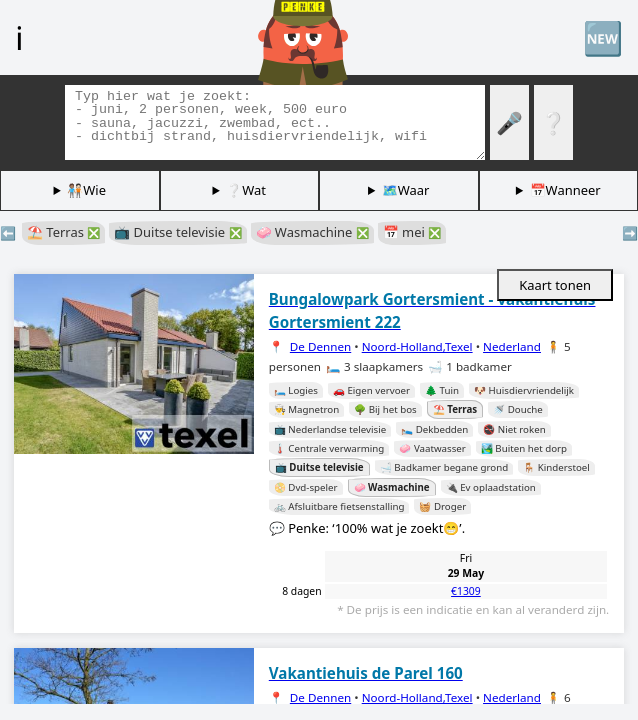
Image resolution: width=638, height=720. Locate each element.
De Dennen (320, 346)
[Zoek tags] (275, 122)
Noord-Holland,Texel (417, 346)
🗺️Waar (406, 190)
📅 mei (412, 232)
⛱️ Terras (63, 232)
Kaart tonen (555, 285)
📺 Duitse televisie (177, 232)
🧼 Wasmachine (312, 232)
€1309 (466, 591)
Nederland (512, 346)
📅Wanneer (565, 190)
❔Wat (246, 190)
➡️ (630, 233)
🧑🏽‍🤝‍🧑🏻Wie (86, 190)
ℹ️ (19, 37)
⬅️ (8, 233)
